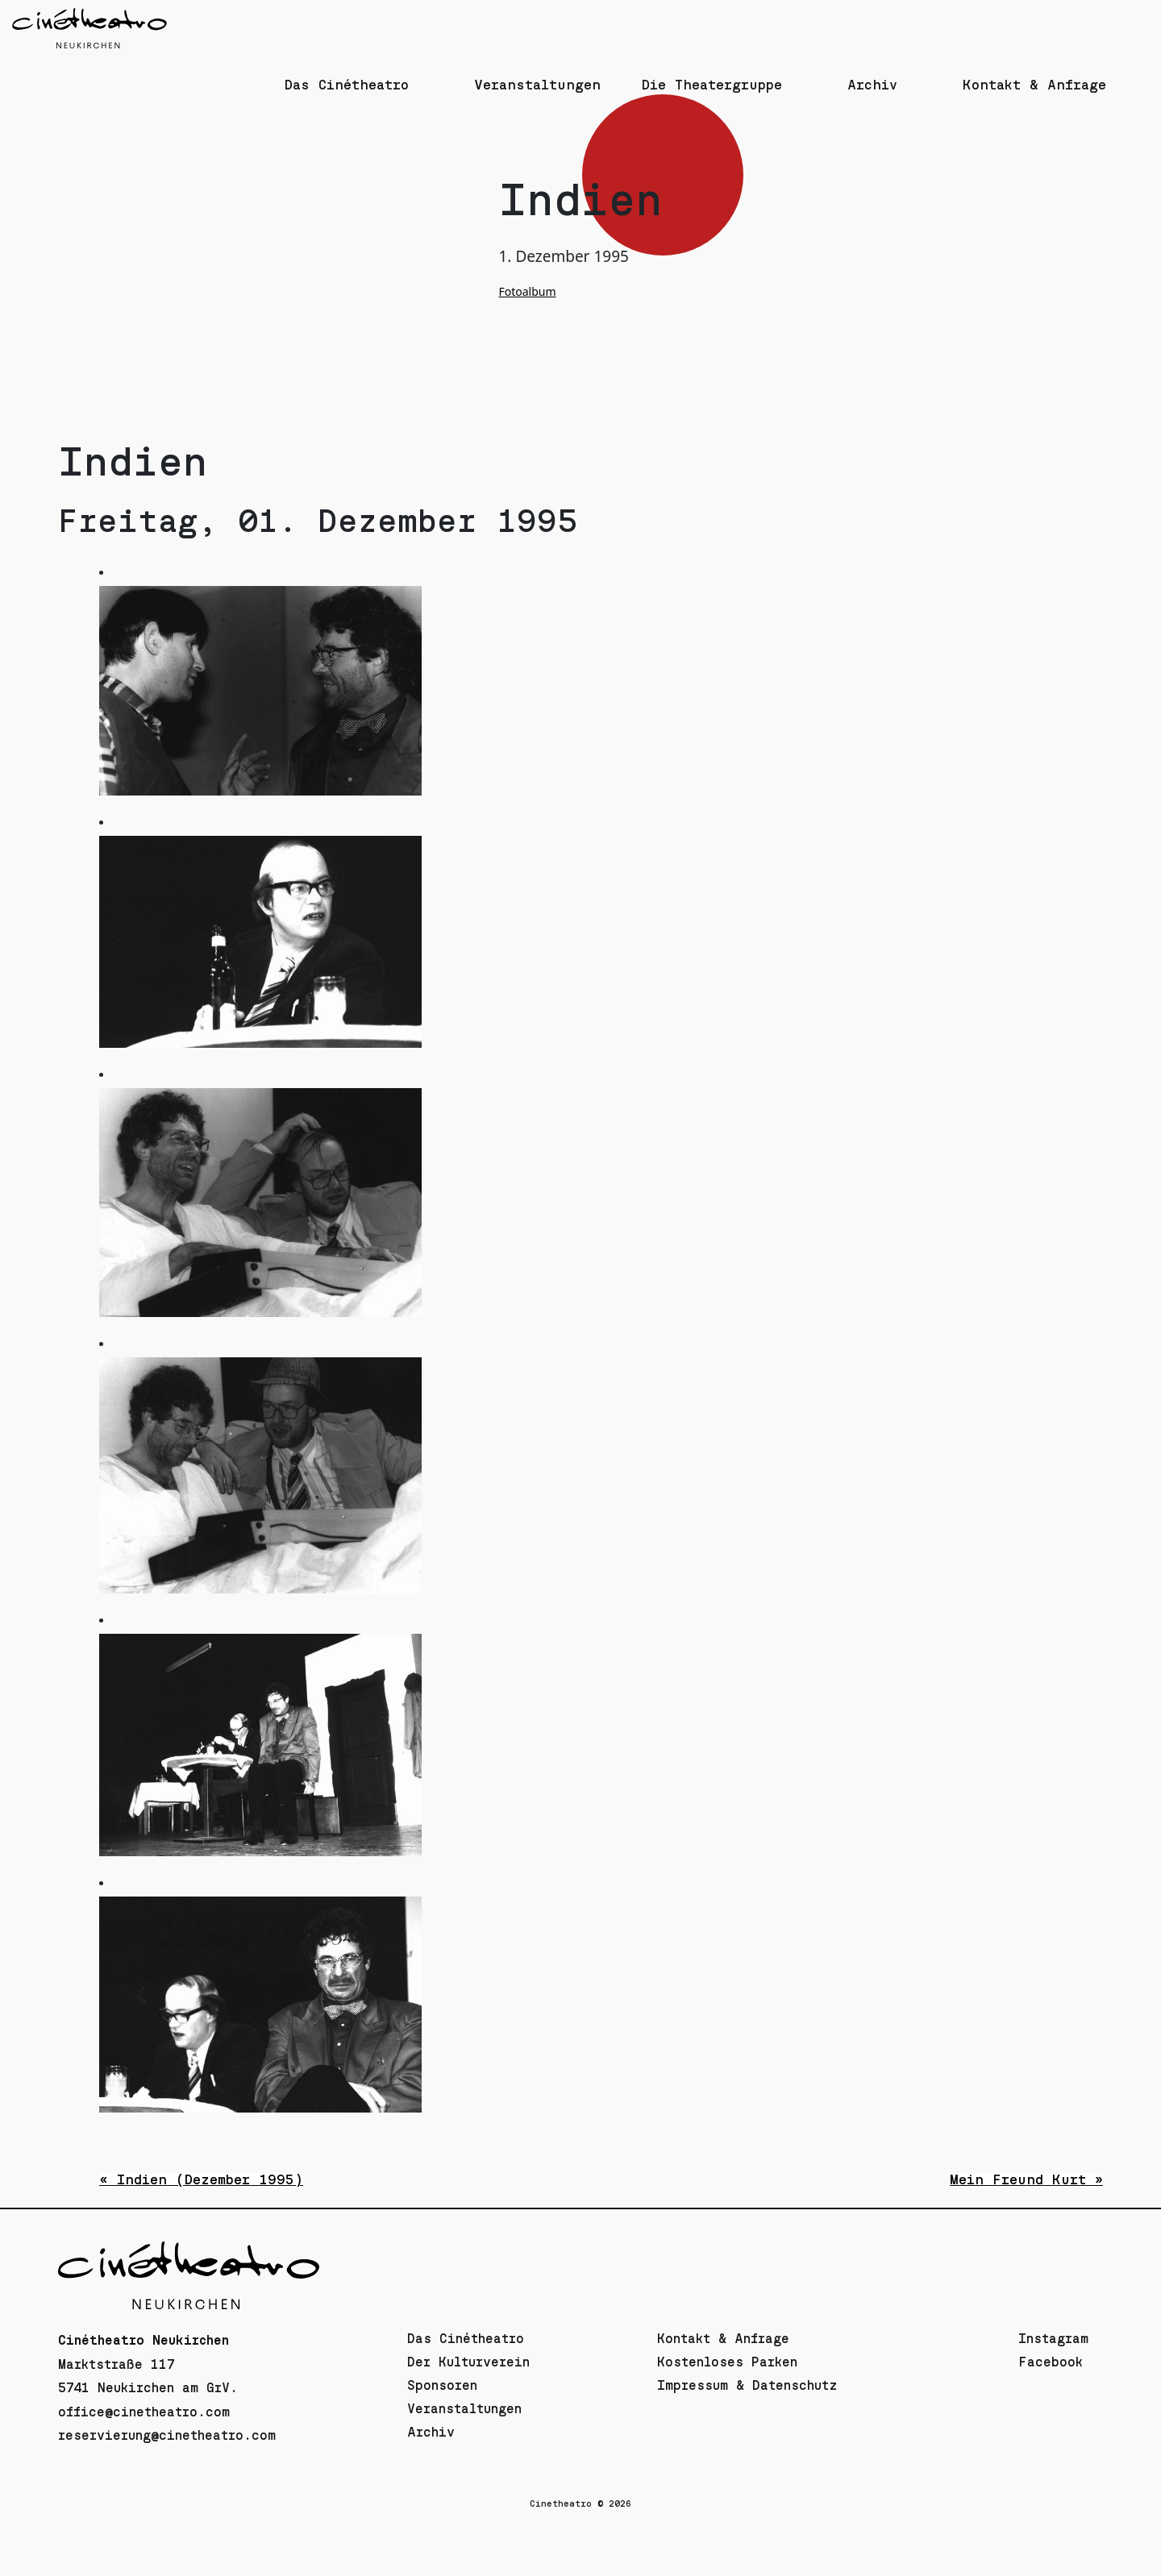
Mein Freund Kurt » (1026, 2180)
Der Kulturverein (468, 2362)
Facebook (1050, 2362)
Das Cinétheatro (465, 2339)
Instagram (1053, 2339)
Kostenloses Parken (727, 2362)
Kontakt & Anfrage (723, 2339)
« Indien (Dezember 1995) (201, 2180)
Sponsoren (442, 2385)
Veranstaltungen (464, 2409)
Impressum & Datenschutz (747, 2385)
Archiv (431, 2432)
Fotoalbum (527, 291)
